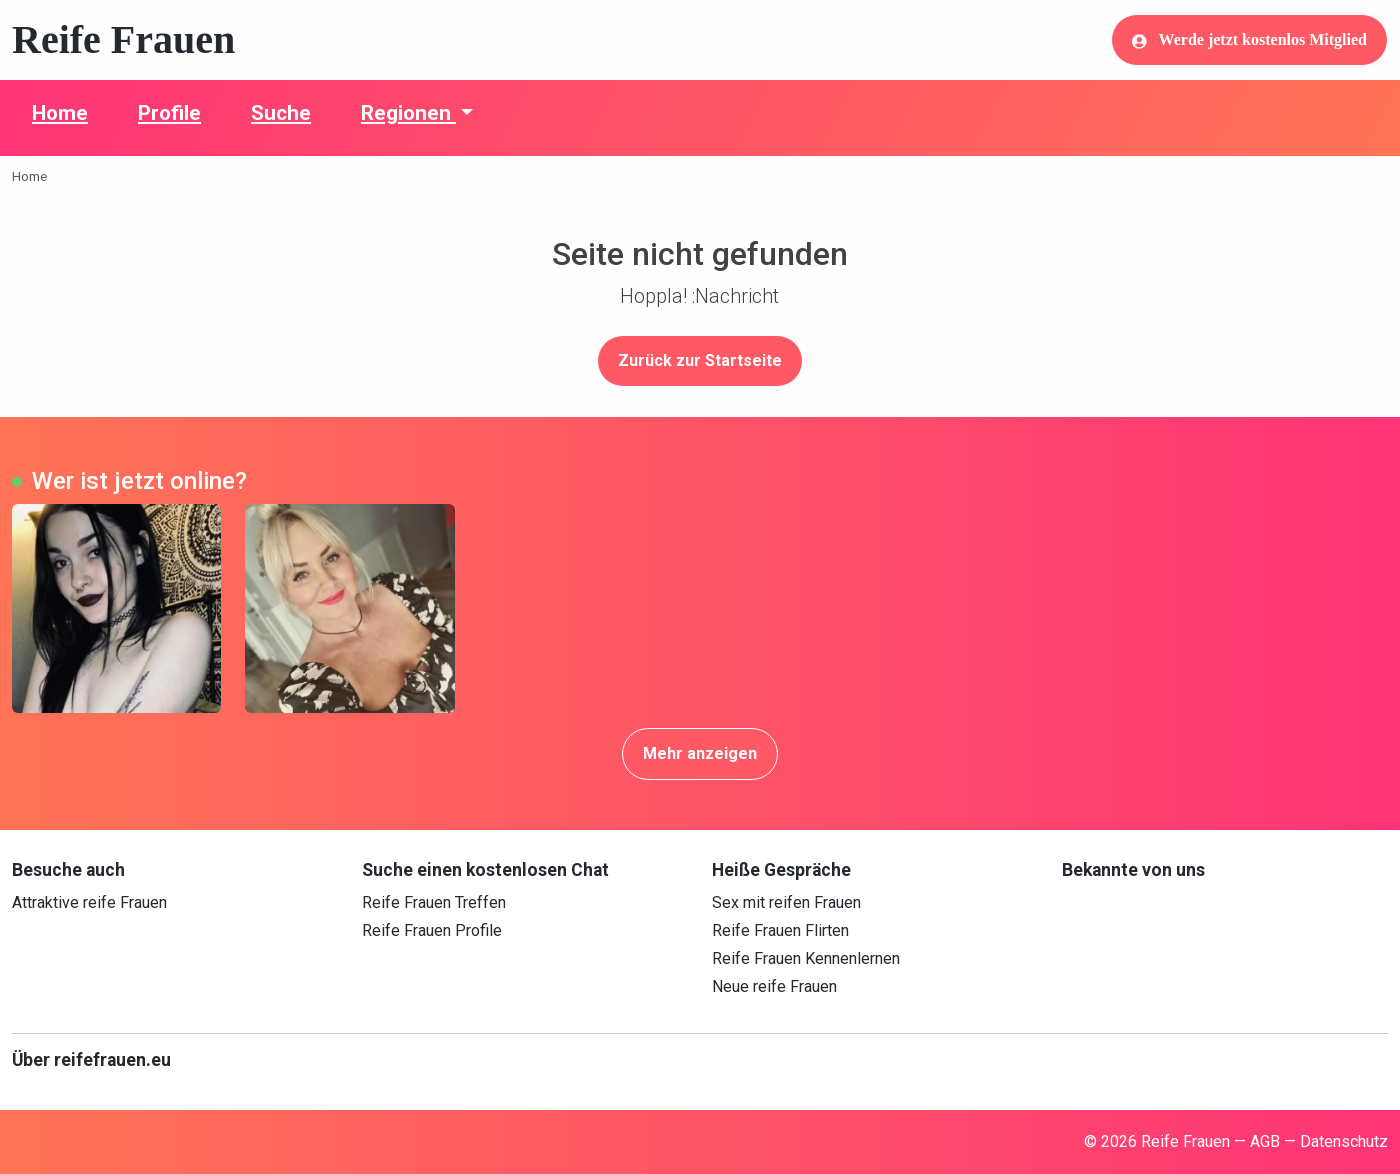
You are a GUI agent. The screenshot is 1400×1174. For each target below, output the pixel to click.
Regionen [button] (408, 113)
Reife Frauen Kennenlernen (806, 958)
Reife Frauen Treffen (434, 902)
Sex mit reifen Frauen (786, 902)
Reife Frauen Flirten (780, 930)
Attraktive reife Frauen (89, 902)
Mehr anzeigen (700, 753)
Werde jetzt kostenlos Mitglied (1249, 40)
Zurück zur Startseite (700, 360)
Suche (281, 113)
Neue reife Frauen (774, 986)
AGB (1265, 1141)
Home (60, 113)
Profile (169, 113)
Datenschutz (1344, 1141)
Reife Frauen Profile (432, 930)
